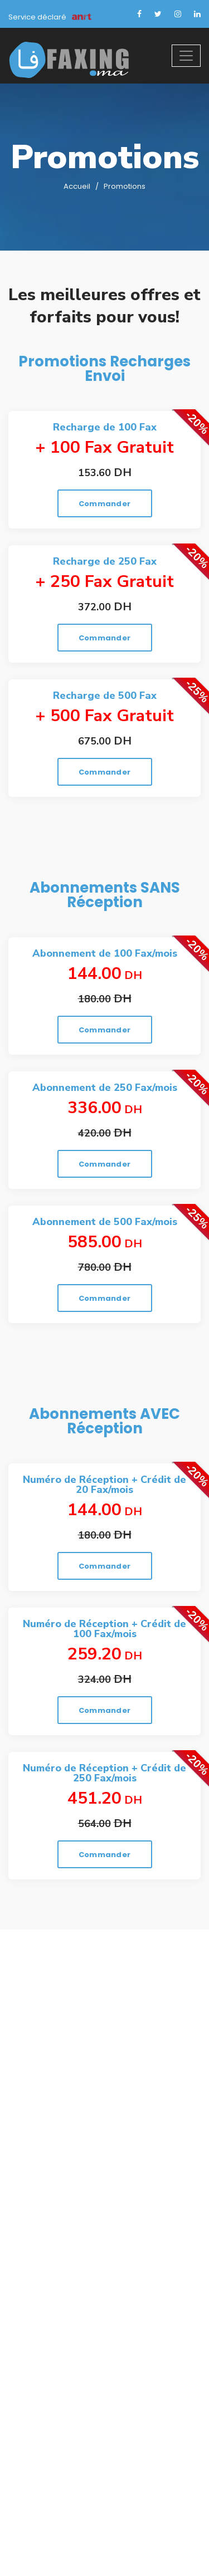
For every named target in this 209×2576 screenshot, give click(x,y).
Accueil (77, 186)
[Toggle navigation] (186, 56)
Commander (104, 503)
